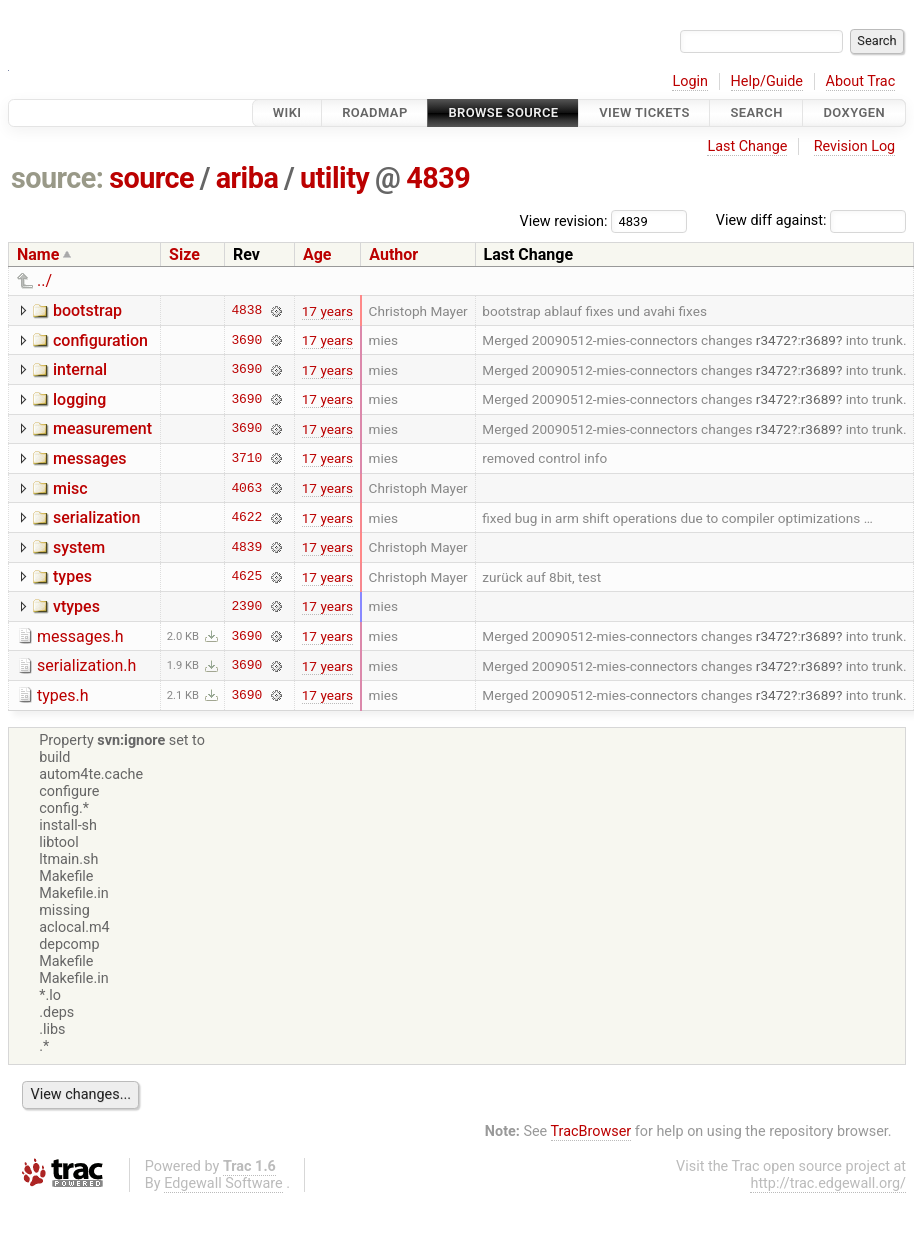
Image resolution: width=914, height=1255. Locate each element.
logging (79, 399)
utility (334, 178)
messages (89, 458)
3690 (246, 340)
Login (690, 81)
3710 (246, 458)
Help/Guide (767, 81)
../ (44, 280)
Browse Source (503, 112)
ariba (247, 178)
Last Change (747, 146)
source (151, 178)
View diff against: (811, 220)
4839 (438, 178)
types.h (63, 695)
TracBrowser (591, 1131)
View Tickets (644, 112)
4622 (246, 518)
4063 (246, 488)
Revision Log (855, 146)
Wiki (287, 112)
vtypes (76, 606)
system (79, 547)
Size (184, 254)
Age (317, 254)
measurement (102, 428)
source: (57, 178)
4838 (246, 311)
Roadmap (375, 112)
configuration (100, 340)
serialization (96, 517)
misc (70, 488)
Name (38, 254)
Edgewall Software (223, 1183)
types (72, 576)
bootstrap (87, 310)
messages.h (80, 636)
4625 (246, 577)
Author (393, 254)
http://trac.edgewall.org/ (828, 1183)
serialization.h (86, 665)
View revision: (564, 220)
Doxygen (854, 112)
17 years (327, 311)
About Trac (861, 81)
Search (756, 112)
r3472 (773, 340)
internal (80, 369)
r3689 (818, 340)
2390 (246, 606)
